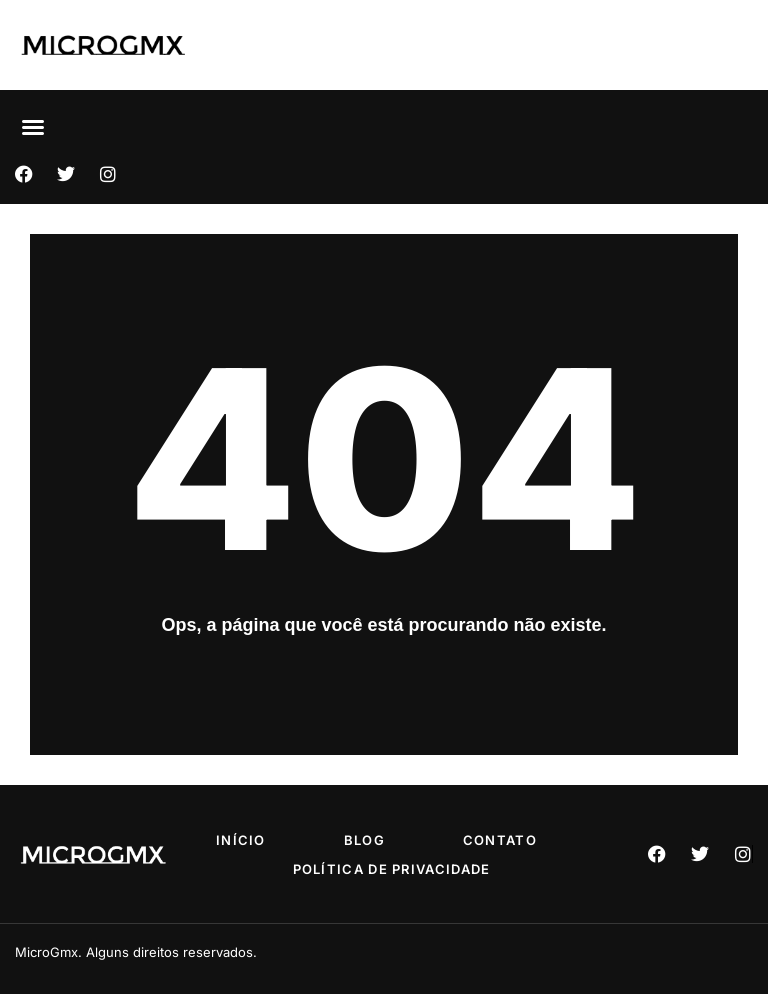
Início (241, 840)
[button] (33, 127)
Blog (364, 840)
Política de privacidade (392, 869)
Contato (500, 840)
